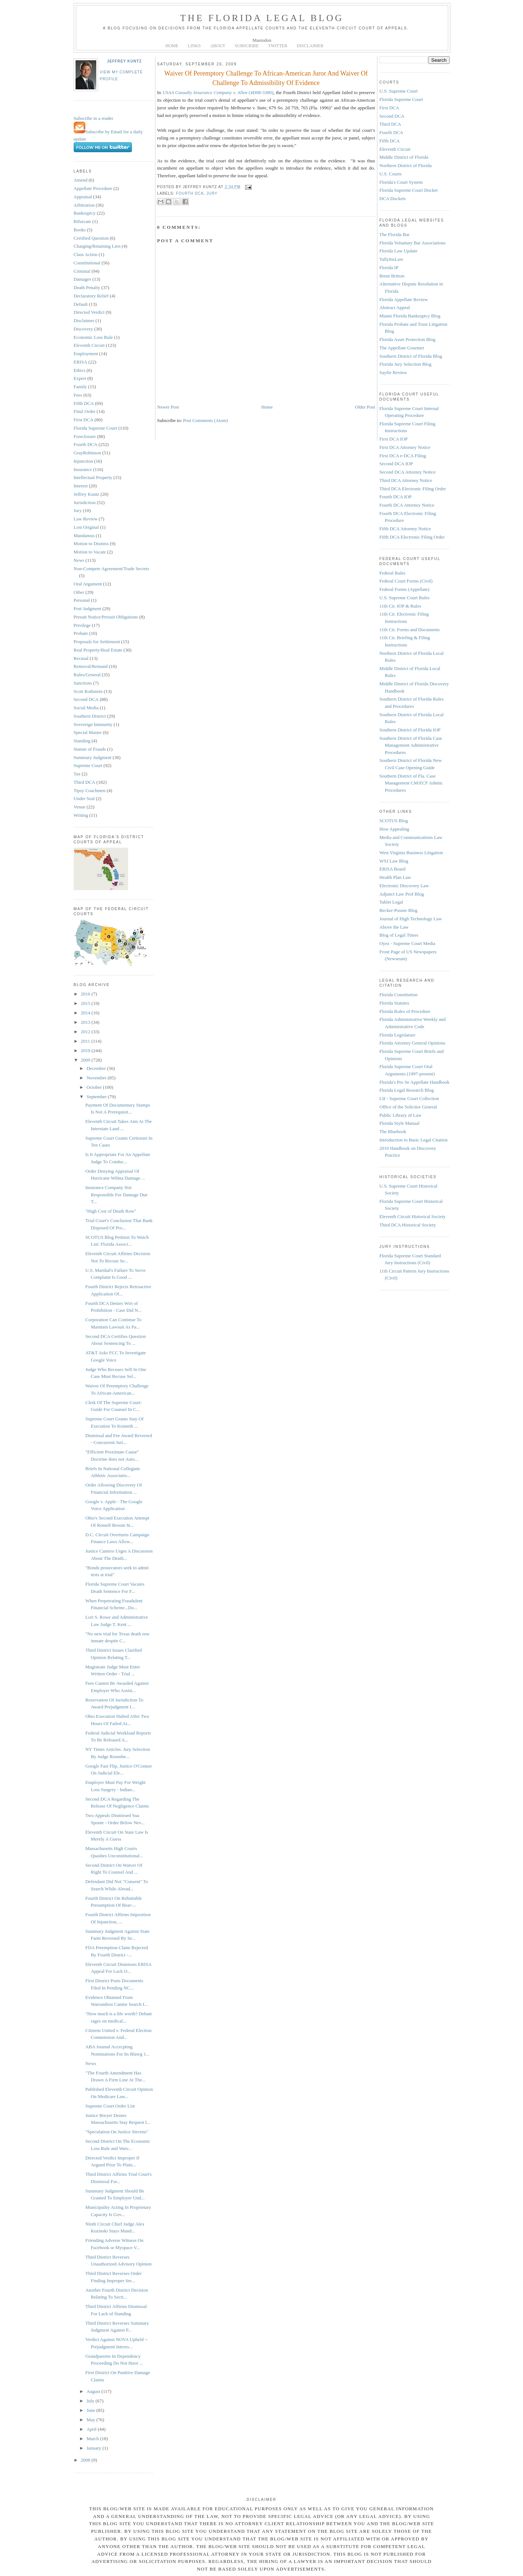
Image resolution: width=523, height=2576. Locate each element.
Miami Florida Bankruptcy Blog (410, 316)
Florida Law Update (399, 250)
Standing (82, 740)
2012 (86, 1031)
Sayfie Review (393, 372)
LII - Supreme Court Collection (409, 1098)
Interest (81, 485)
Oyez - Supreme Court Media (407, 943)
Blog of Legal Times (399, 935)
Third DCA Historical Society (408, 1225)
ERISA (81, 362)
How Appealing (394, 829)
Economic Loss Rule (93, 337)
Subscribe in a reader (93, 118)
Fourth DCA (85, 444)
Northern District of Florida (406, 165)
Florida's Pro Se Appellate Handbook (415, 1082)
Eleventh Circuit (89, 345)
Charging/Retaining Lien (97, 246)
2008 (86, 2460)
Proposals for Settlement (97, 641)
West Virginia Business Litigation (411, 852)
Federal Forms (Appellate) (405, 589)
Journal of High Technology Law (411, 918)
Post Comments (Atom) (205, 420)
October (94, 1087)
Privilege (82, 625)
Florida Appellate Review (404, 299)
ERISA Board (393, 869)
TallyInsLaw (392, 259)
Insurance (83, 469)
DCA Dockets (393, 198)
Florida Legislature (397, 1035)
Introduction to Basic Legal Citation (414, 1140)
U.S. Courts (391, 174)
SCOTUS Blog (394, 820)
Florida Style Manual (400, 1123)
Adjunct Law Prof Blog (402, 894)
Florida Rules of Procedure (405, 1011)
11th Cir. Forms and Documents (410, 629)
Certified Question (91, 238)
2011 (86, 1041)
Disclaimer (84, 320)
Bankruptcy (85, 213)
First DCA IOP (394, 439)
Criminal (82, 271)
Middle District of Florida (404, 157)
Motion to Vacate (90, 552)
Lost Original (86, 527)
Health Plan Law (395, 877)
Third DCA (85, 782)
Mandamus (84, 535)
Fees (78, 395)
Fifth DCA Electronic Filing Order (412, 537)
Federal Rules (393, 573)
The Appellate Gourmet (402, 347)
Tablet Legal (391, 902)
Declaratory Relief (91, 296)
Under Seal (84, 798)
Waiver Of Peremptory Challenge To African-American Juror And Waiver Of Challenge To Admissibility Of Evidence (266, 78)
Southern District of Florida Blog (411, 356)
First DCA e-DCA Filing (403, 455)
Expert (80, 378)
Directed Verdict (89, 312)
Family (80, 386)
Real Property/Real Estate (98, 650)
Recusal (81, 658)
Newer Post (168, 407)
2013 (86, 1022)
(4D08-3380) (217, 92)
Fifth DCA (84, 403)
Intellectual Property (93, 477)
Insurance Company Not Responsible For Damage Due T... (116, 1194)
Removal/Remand (91, 666)
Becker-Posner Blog (399, 910)
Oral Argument (88, 584)
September (97, 1096)
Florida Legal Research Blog (407, 1090)
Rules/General (87, 674)
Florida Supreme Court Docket (409, 190)
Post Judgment (87, 608)
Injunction (83, 461)
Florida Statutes (394, 1003)
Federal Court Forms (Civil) (406, 581)
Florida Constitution (399, 994)
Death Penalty (87, 287)
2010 (86, 1050)
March (93, 2438)
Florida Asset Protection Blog (407, 339)
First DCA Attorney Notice (405, 447)
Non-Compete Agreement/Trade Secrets (111, 568)
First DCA (84, 419)
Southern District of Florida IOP (410, 730)
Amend (81, 180)
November (97, 1077)
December (96, 1068)
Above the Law (394, 927)
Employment (86, 353)
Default (81, 304)
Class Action (86, 254)
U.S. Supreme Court (399, 91)
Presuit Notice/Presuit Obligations (106, 617)
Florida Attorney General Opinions (413, 1043)
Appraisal (83, 196)
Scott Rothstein (88, 691)
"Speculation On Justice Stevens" (116, 2131)
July (91, 2400)
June (91, 2410)
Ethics (80, 370)
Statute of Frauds (90, 749)
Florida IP (389, 267)
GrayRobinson (87, 452)
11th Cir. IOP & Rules (400, 606)
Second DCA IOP (396, 463)
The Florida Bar (395, 234)
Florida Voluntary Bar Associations (413, 243)
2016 (86, 994)
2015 (86, 1003)
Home (267, 407)
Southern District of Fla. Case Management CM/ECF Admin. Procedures (411, 783)
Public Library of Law (401, 1115)
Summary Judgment (93, 757)
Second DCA (86, 699)
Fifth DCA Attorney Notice (405, 528)
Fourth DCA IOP (396, 496)
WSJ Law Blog (394, 861)
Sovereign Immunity (93, 724)
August (93, 2391)
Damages (82, 279)
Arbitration (84, 205)
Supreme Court (88, 765)
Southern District (90, 716)
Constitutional (87, 262)
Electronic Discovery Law (404, 885)
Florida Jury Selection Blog (405, 364)
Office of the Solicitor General (408, 1106)
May (91, 2419)
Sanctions (83, 683)
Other (79, 592)
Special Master (88, 732)
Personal (82, 600)
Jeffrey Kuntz (124, 61)
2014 (86, 1012)
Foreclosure (85, 436)
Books (80, 229)
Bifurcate (82, 221)
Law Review (86, 519)
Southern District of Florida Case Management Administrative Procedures (411, 745)
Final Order (85, 411)
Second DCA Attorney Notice (408, 472)
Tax (77, 773)
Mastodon (261, 40)
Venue (80, 807)
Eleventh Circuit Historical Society (413, 1216)
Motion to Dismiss (91, 543)
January (94, 2448)
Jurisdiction (85, 502)
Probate (81, 633)
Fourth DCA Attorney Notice (407, 505)
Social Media (86, 707)
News (79, 560)
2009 (86, 1060)
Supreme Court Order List (110, 2106)
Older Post (365, 407)
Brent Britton (392, 276)
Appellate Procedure (93, 188)
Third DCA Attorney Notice (406, 480)
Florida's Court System (401, 182)
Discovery (83, 329)
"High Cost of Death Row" (110, 1211)
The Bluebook (393, 1131)
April (92, 2429)
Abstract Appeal (395, 307)
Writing (81, 815)
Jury (78, 510)
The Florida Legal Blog (262, 18)
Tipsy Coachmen (90, 790)
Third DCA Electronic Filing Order (413, 488)
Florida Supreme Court (95, 428)
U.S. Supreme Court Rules (405, 597)
